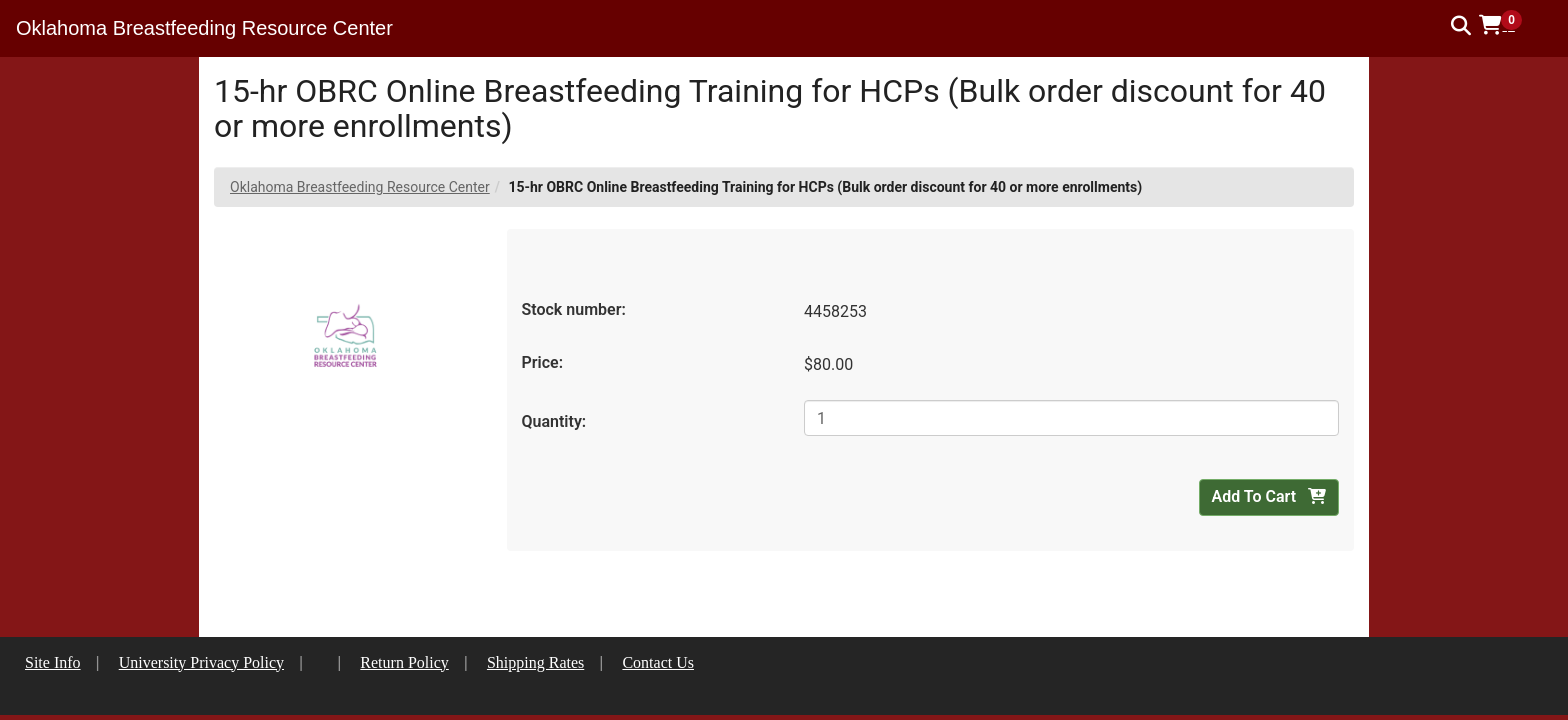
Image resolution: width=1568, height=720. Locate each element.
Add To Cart (1269, 496)
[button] (1507, 25)
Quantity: (554, 421)
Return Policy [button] (404, 662)
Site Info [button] (53, 662)
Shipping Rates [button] (535, 662)
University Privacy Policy (201, 662)
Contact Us (658, 662)
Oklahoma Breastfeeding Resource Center (360, 187)
